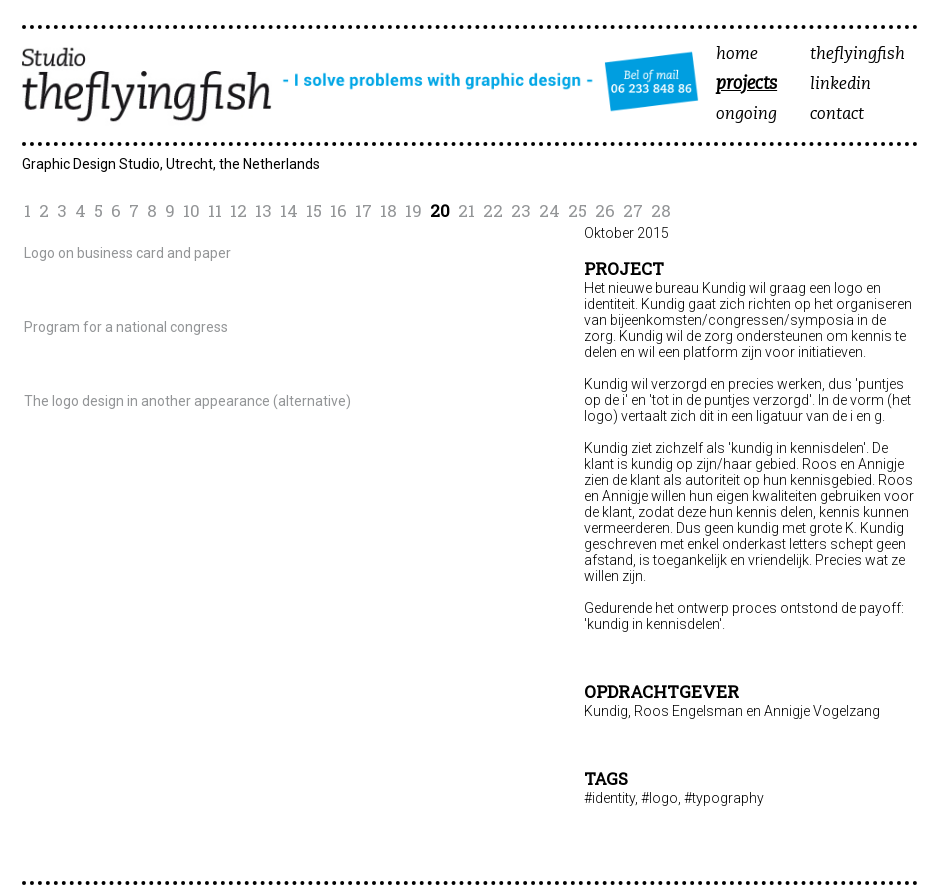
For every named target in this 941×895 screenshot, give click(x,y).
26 (605, 210)
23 (521, 210)
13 (263, 210)
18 (388, 210)
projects (746, 85)
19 (413, 210)
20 (440, 210)
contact (837, 114)
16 (338, 210)
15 (314, 210)
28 (661, 210)
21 (466, 210)
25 (577, 210)
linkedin (840, 84)
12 (238, 210)
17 (363, 210)
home (737, 54)
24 (549, 210)
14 (289, 210)
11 (215, 210)
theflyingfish (857, 54)
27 (633, 210)
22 (493, 210)
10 (191, 210)
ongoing (746, 114)
